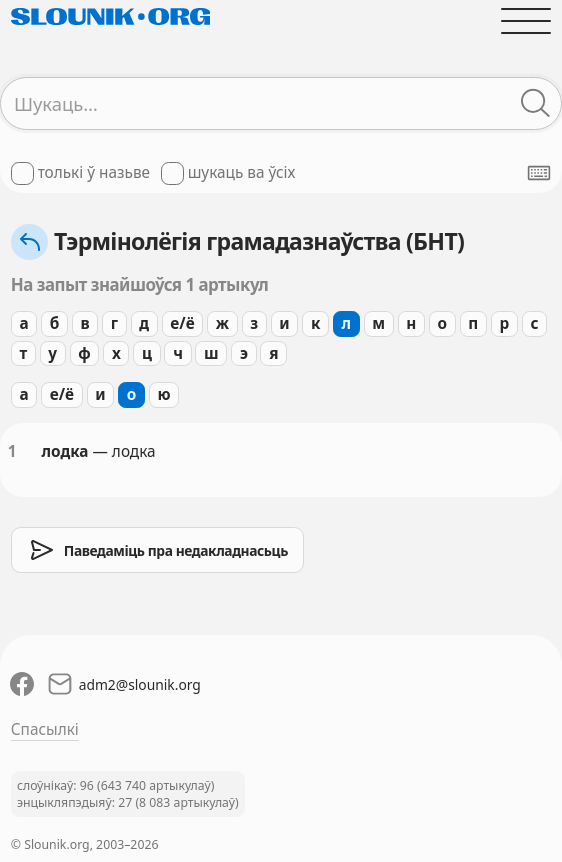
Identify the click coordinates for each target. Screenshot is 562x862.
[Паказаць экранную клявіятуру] (539, 173)
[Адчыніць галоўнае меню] (527, 20)
